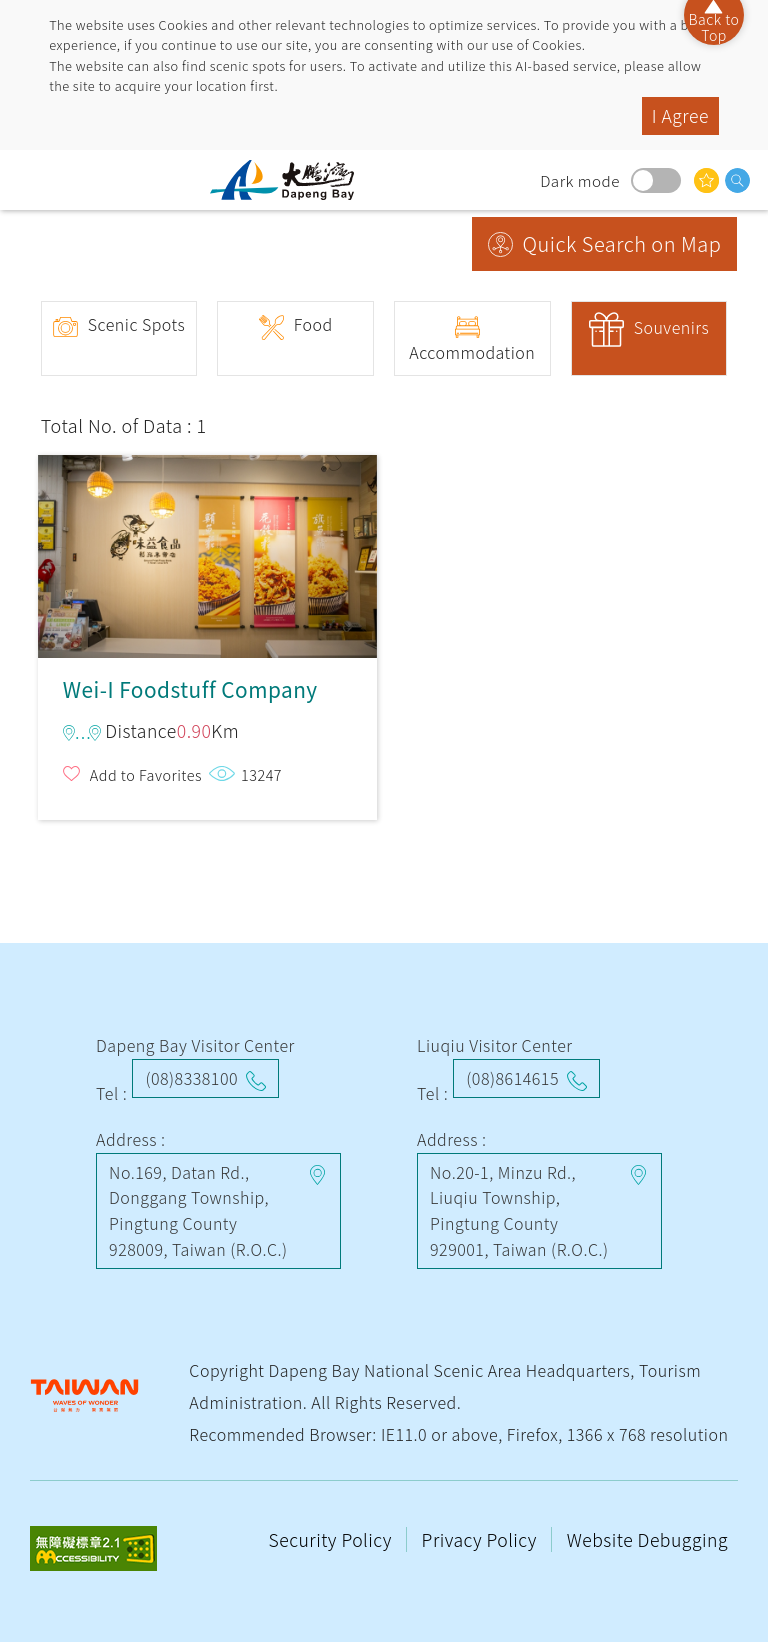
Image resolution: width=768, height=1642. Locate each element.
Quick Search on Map (622, 243)
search (737, 180)
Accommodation (472, 352)
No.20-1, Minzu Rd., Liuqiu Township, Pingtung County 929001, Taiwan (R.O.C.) (519, 1210)
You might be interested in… (706, 180)
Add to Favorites (146, 774)
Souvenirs (672, 327)
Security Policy (333, 1539)
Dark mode (656, 180)
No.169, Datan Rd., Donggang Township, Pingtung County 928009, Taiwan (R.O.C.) (198, 1210)
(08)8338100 (191, 1078)
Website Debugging (647, 1539)
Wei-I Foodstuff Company (207, 548)
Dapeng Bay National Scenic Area (290, 180)
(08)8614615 (512, 1078)
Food (313, 324)
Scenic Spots (137, 324)
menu (35, 180)
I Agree (680, 115)
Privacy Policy (482, 1539)
